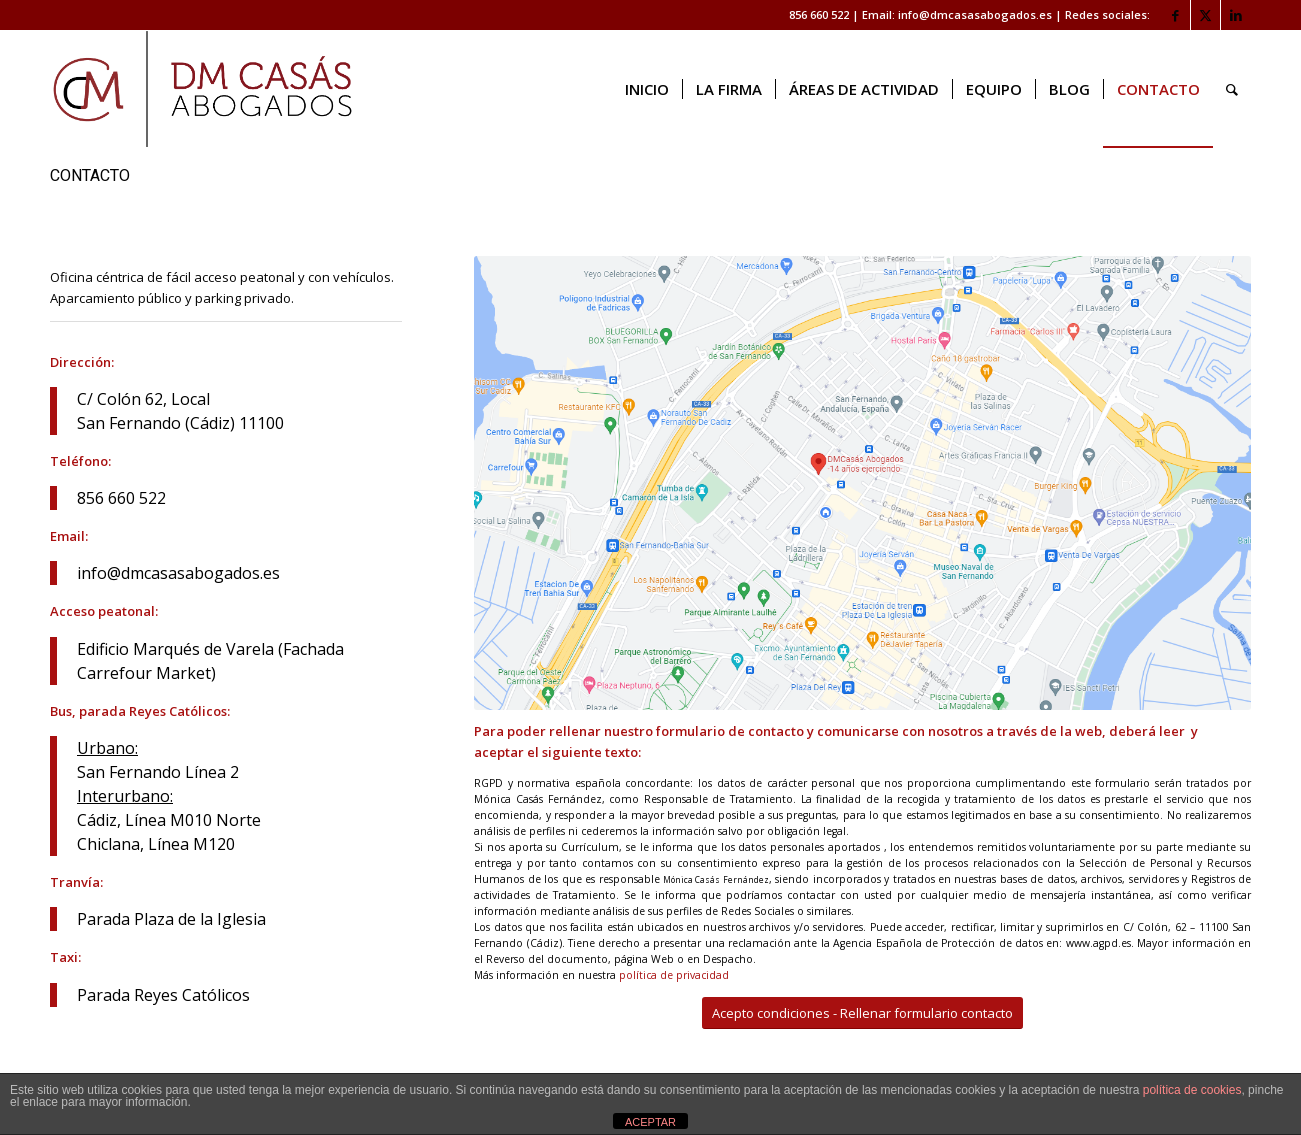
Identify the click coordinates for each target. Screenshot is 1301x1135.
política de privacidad (674, 975)
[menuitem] (647, 89)
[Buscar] (1232, 89)
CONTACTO (90, 176)
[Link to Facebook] (1175, 15)
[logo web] (202, 89)
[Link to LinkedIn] (1236, 15)
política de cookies (1192, 1090)
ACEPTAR (650, 1122)
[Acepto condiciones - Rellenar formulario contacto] (862, 1013)
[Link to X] (1205, 15)
